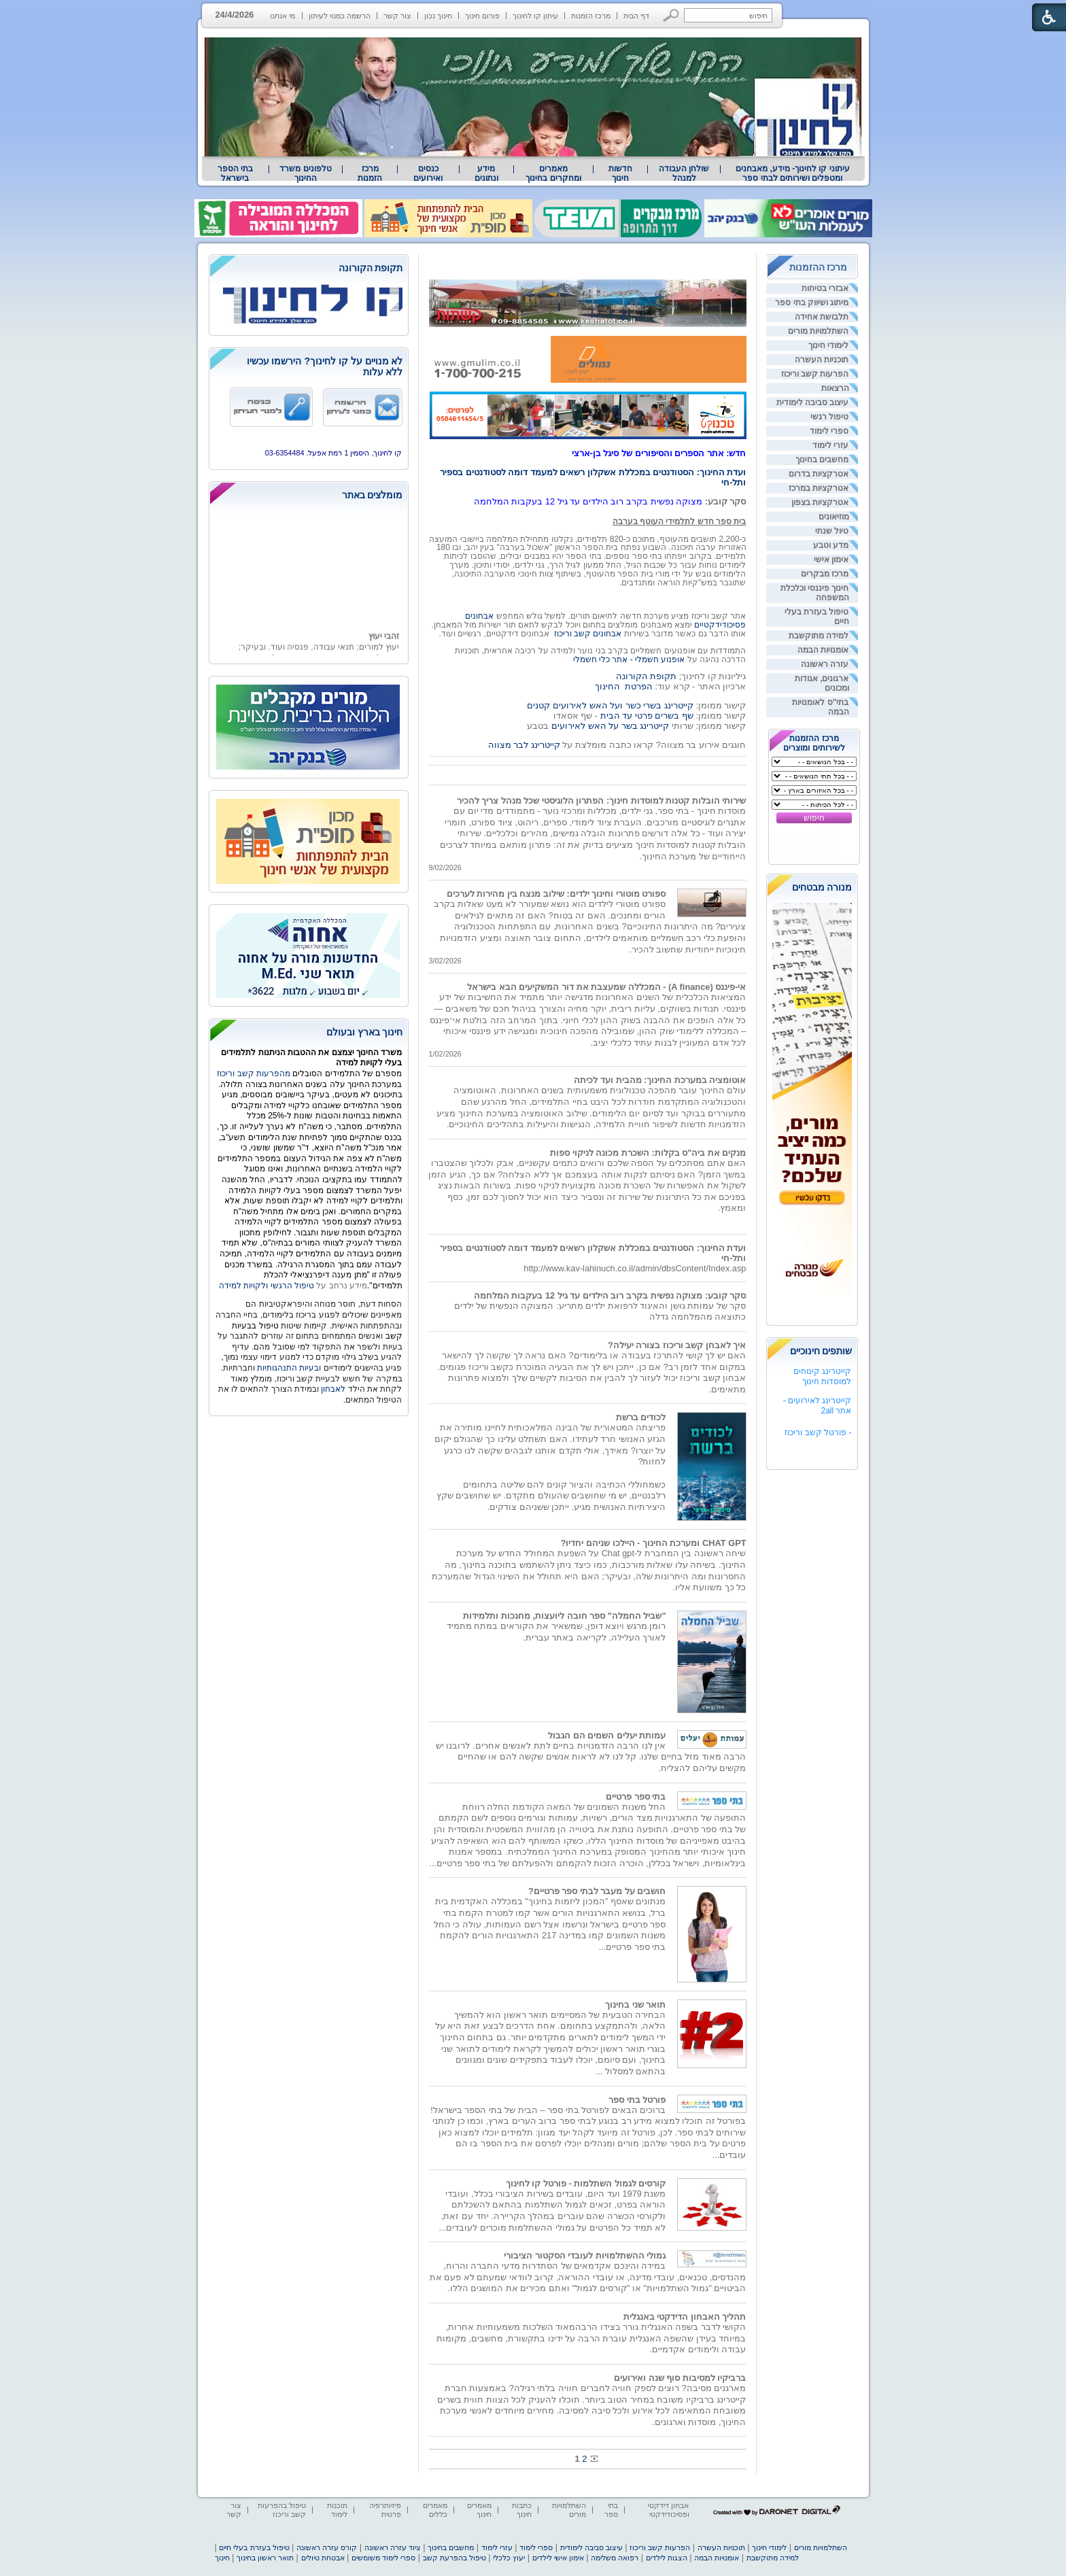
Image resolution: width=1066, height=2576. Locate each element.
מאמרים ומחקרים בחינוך (553, 173)
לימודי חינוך (828, 345)
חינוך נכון (438, 16)
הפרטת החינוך (624, 686)
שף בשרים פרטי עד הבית (645, 715)
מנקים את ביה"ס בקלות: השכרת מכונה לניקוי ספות (648, 1153)
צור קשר (397, 16)
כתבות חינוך (522, 2509)
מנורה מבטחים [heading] (822, 887)
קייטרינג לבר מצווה (524, 745)
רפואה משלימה (614, 2558)
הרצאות (835, 388)
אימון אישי (831, 559)
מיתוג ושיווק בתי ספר (811, 302)
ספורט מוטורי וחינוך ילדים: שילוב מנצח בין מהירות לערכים (556, 894)
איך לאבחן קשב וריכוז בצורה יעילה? (677, 1345)
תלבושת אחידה (821, 317)
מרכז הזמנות (591, 16)
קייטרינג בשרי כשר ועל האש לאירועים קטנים (610, 705)
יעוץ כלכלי (509, 2558)
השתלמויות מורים (818, 331)
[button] (671, 15)
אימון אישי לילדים (558, 2558)
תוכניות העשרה (821, 359)
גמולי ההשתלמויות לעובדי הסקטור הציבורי (585, 2255)
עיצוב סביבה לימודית (812, 402)
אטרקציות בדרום (818, 474)
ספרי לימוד (829, 431)
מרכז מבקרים (824, 574)
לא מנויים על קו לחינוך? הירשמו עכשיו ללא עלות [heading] (325, 366)
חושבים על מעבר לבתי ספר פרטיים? (597, 1891)
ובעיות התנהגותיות (288, 1368)
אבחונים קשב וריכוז (588, 633)
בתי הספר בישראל (235, 173)
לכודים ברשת (641, 1417)
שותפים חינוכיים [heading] (821, 1350)
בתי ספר (611, 2509)
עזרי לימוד (830, 445)
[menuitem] (792, 173)
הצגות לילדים (666, 2558)
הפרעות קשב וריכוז (815, 374)
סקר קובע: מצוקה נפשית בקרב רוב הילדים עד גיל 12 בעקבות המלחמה (610, 1295)
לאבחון (333, 1389)
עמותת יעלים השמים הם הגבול (607, 1735)
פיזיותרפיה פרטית (385, 2509)
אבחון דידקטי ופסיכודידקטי (668, 2509)
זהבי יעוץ (383, 648)
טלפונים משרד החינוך (305, 173)
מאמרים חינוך (479, 2509)
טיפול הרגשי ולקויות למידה (266, 1285)
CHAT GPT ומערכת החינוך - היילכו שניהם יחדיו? (653, 1543)
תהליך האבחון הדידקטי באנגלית (684, 2317)
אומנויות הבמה (822, 650)
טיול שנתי (831, 531)
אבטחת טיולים (323, 2558)
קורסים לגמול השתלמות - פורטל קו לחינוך (586, 2183)
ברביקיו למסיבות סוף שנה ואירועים (680, 2378)
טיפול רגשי (829, 417)
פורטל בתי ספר (637, 2100)
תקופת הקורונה (646, 676)
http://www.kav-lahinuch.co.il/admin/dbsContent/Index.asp (634, 1268)
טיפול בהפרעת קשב (454, 2558)
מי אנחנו (282, 16)
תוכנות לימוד (337, 2509)
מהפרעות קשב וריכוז (254, 1073)
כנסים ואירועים (428, 173)
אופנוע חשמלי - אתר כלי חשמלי (629, 659)
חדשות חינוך (620, 173)
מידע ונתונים (486, 173)
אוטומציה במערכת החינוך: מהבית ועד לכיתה (660, 1080)
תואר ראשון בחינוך (265, 2558)
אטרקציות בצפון (819, 502)
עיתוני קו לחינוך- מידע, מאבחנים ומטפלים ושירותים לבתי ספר (793, 173)
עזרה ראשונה (824, 664)
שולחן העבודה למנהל (684, 173)
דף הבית (636, 16)
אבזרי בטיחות (825, 288)
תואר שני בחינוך (635, 2004)
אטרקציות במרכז (818, 488)
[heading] (309, 269)
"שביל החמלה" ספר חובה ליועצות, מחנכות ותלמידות (564, 1616)
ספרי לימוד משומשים (383, 2558)
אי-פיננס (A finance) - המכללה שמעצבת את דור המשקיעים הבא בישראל (606, 987)
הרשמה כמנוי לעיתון (340, 16)
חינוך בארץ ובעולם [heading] (364, 1032)
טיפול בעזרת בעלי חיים (254, 2547)
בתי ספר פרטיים (636, 1796)
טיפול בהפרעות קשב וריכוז (282, 2509)
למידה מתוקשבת (818, 635)
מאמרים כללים (435, 2509)
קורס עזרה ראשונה (326, 2547)
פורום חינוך (482, 16)
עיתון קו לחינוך (535, 16)
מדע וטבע (830, 545)
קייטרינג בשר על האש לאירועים (610, 726)
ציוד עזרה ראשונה (392, 2547)
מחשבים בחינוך (821, 459)
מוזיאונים (834, 516)
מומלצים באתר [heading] (372, 495)
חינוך (222, 2558)
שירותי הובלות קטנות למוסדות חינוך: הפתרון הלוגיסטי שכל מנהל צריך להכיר (601, 800)
